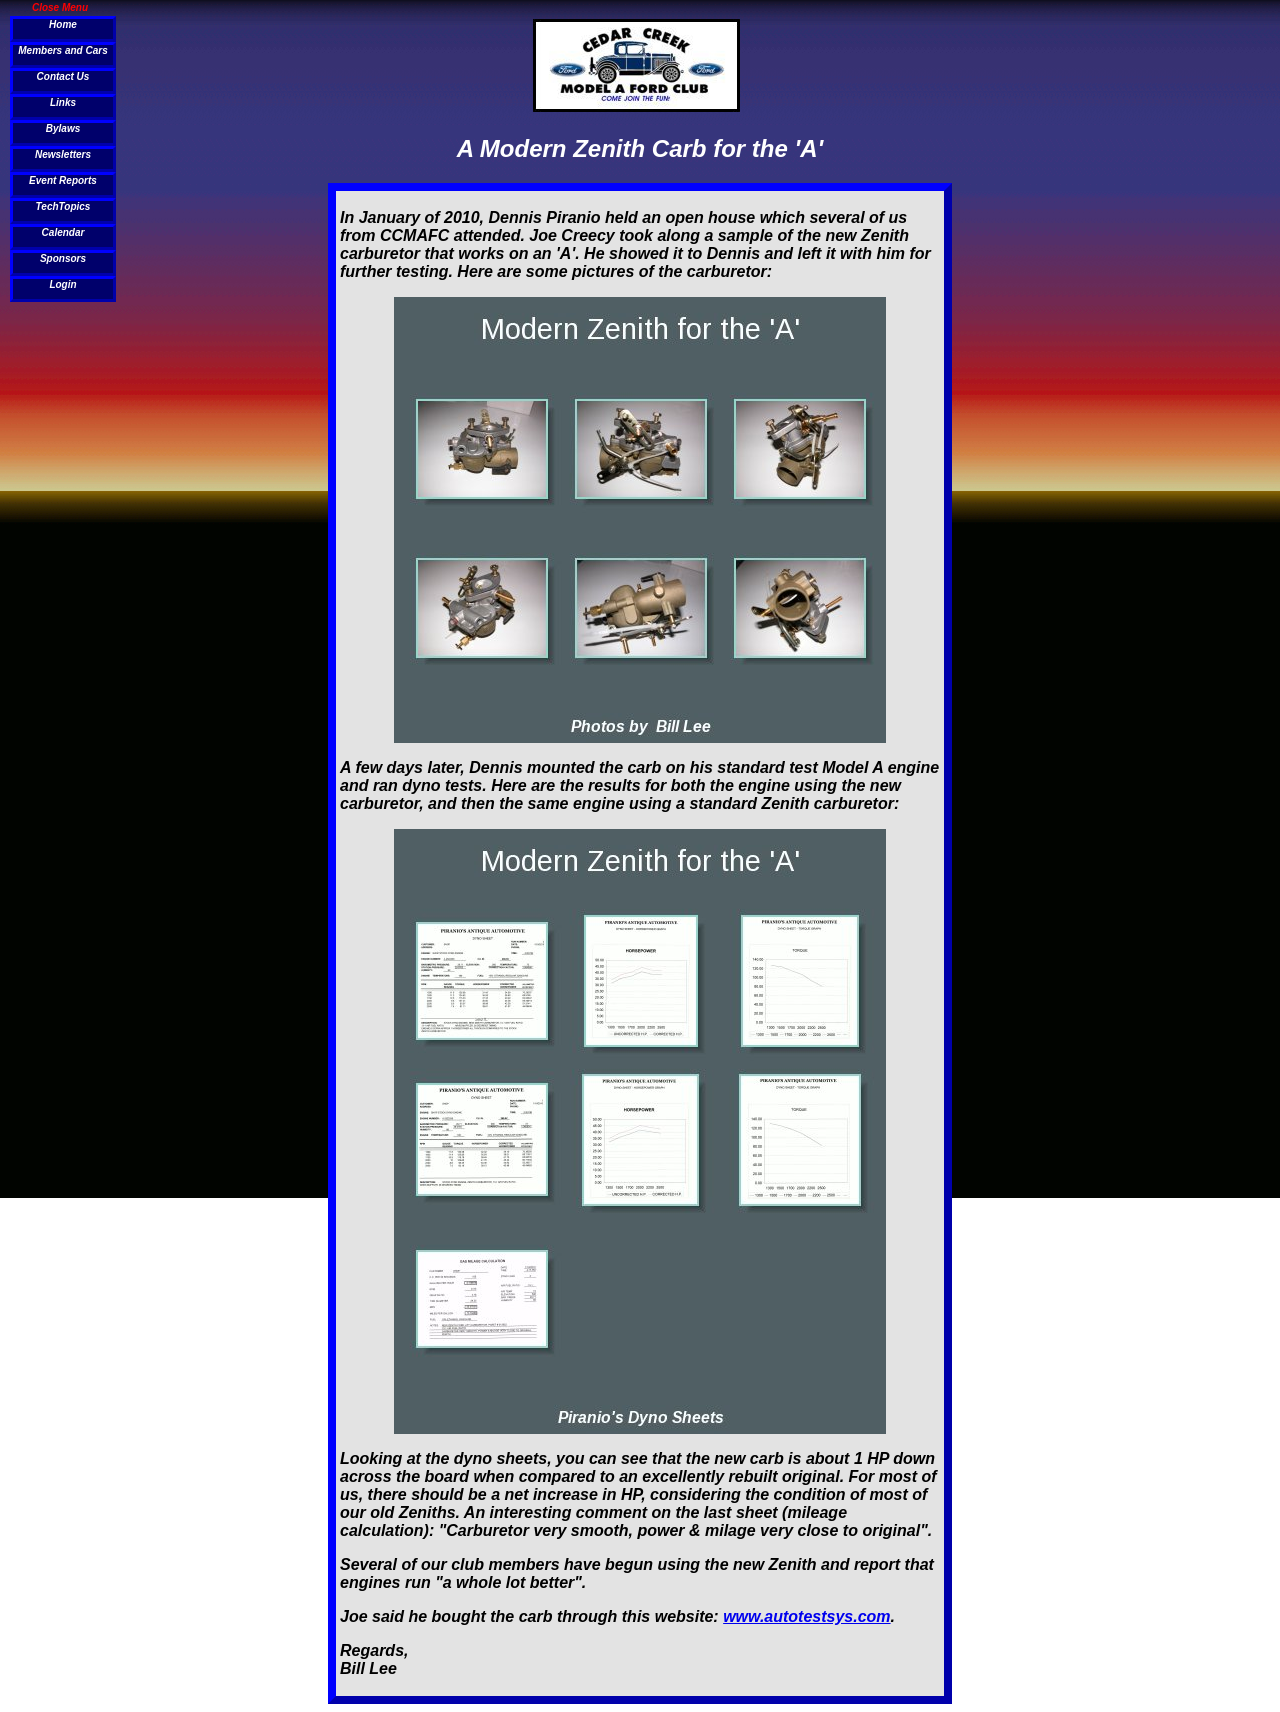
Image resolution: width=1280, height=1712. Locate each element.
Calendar (63, 232)
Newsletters (63, 154)
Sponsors (63, 258)
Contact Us (63, 76)
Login (62, 284)
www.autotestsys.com (806, 1616)
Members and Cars (62, 50)
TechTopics (63, 206)
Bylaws (63, 128)
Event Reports (63, 180)
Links (63, 102)
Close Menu (60, 7)
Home (63, 24)
